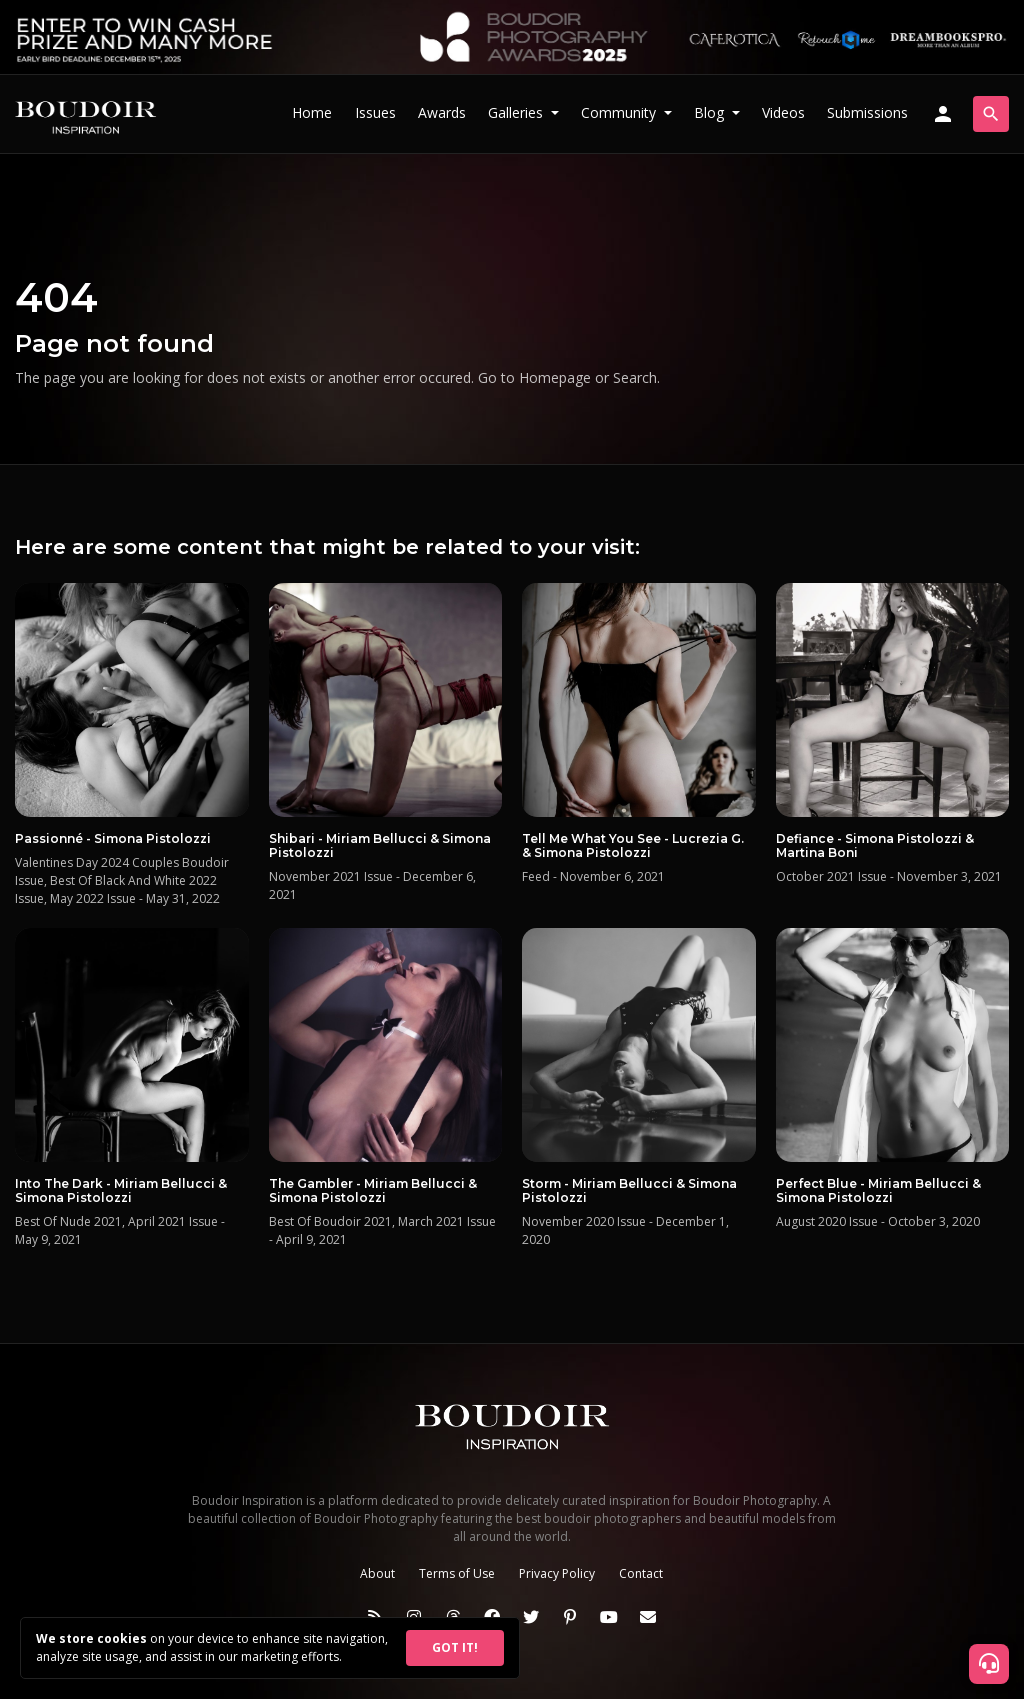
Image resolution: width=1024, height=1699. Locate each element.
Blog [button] (711, 112)
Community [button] (620, 112)
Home (312, 112)
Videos (783, 112)
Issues (375, 112)
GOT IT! (455, 1647)
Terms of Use (457, 1573)
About (377, 1573)
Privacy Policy (557, 1573)
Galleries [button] (517, 112)
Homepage (555, 377)
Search (635, 377)
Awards (442, 112)
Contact (641, 1573)
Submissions (867, 112)
